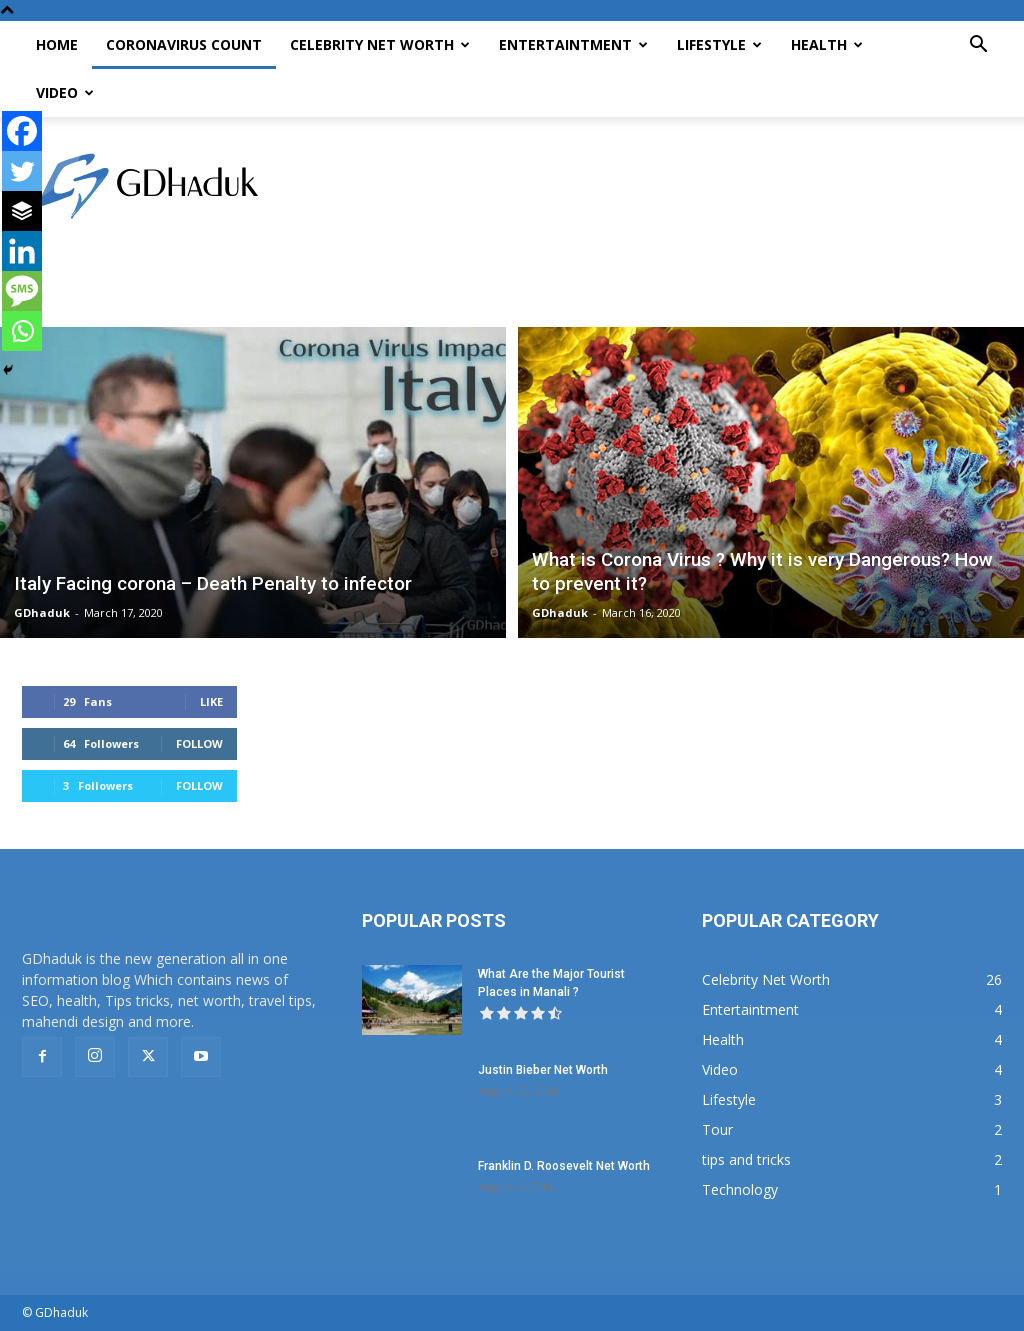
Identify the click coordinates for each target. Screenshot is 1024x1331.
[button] (978, 46)
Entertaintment (573, 44)
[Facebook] (22, 131)
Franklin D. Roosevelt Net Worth (564, 1166)
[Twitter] (22, 171)
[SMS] (22, 291)
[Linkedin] (22, 251)
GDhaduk (42, 612)
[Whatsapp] (22, 331)
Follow (199, 743)
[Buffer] (22, 211)
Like (211, 701)
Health (827, 44)
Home (57, 44)
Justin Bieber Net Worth (543, 1070)
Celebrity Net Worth (380, 44)
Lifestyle (719, 44)
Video (65, 92)
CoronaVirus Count (184, 44)
